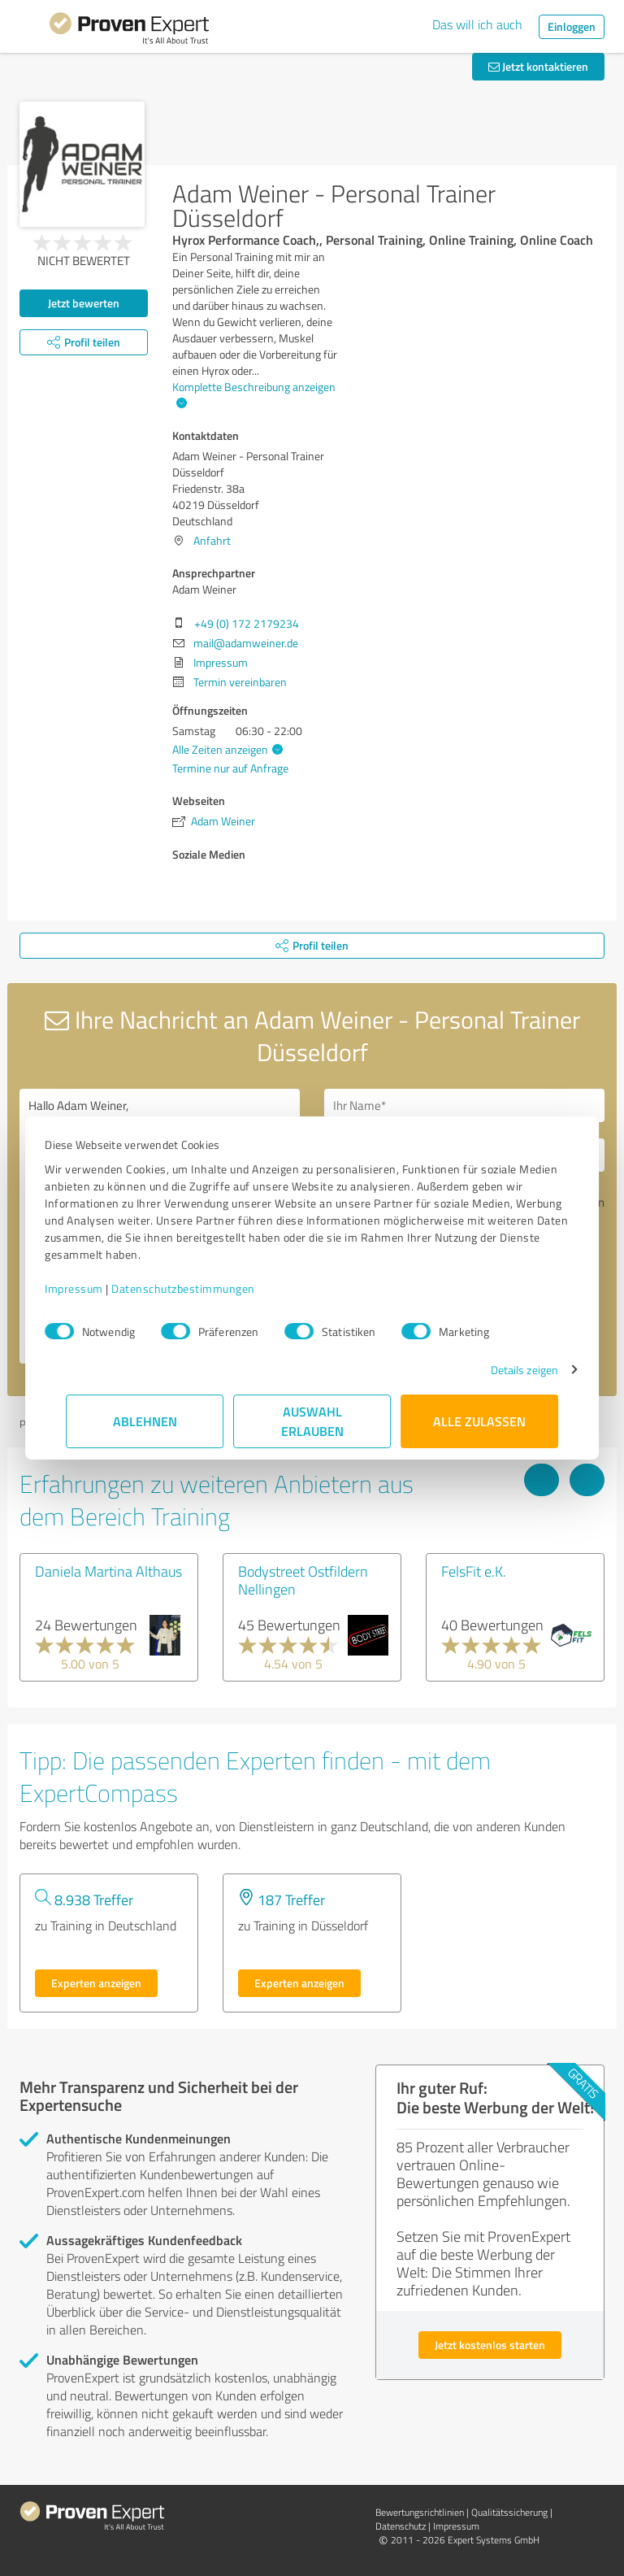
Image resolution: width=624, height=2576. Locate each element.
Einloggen (572, 26)
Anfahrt (212, 540)
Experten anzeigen (96, 1983)
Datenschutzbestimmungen (204, 1288)
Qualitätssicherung (509, 2512)
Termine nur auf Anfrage (230, 768)
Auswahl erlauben (312, 1421)
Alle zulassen (479, 1421)
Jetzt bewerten (83, 303)
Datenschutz (400, 2526)
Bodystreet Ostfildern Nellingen (303, 1580)
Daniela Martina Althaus (108, 1571)
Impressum (95, 1288)
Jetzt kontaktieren (538, 66)
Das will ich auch (477, 24)
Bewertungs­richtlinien (419, 2512)
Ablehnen (145, 1421)
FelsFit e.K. (473, 1571)
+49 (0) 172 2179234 (246, 623)
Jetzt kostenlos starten (490, 2344)
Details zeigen (503, 1369)
